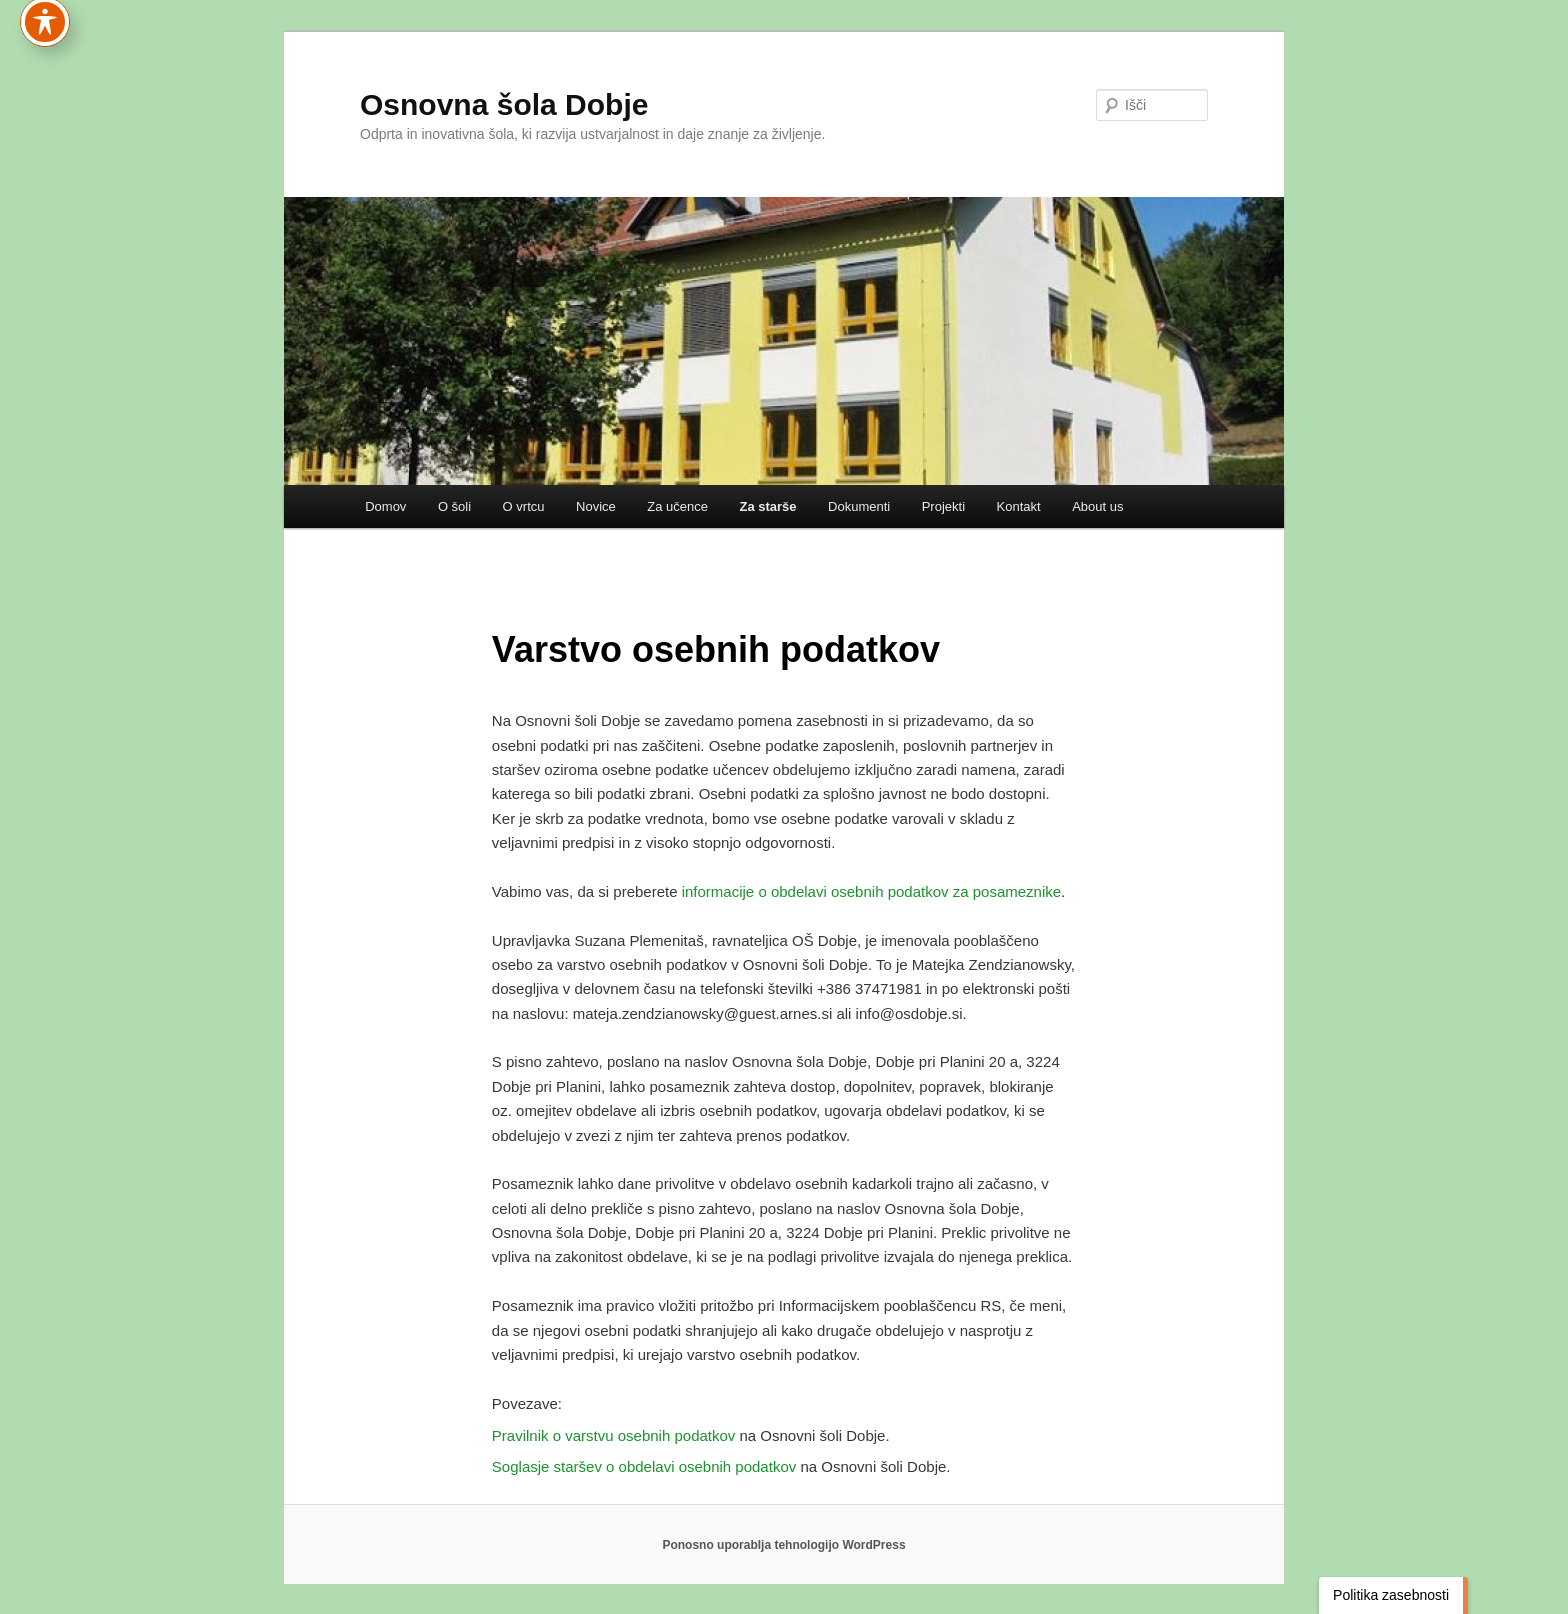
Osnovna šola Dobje (504, 104)
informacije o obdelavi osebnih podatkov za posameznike (871, 891)
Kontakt (1019, 506)
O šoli (454, 506)
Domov (385, 506)
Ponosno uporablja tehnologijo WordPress (783, 1545)
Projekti (943, 506)
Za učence (677, 506)
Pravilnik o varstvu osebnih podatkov (613, 1435)
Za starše (767, 506)
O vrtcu (524, 506)
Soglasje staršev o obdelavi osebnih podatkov (644, 1466)
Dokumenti (859, 506)
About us (1097, 506)
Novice (596, 506)
